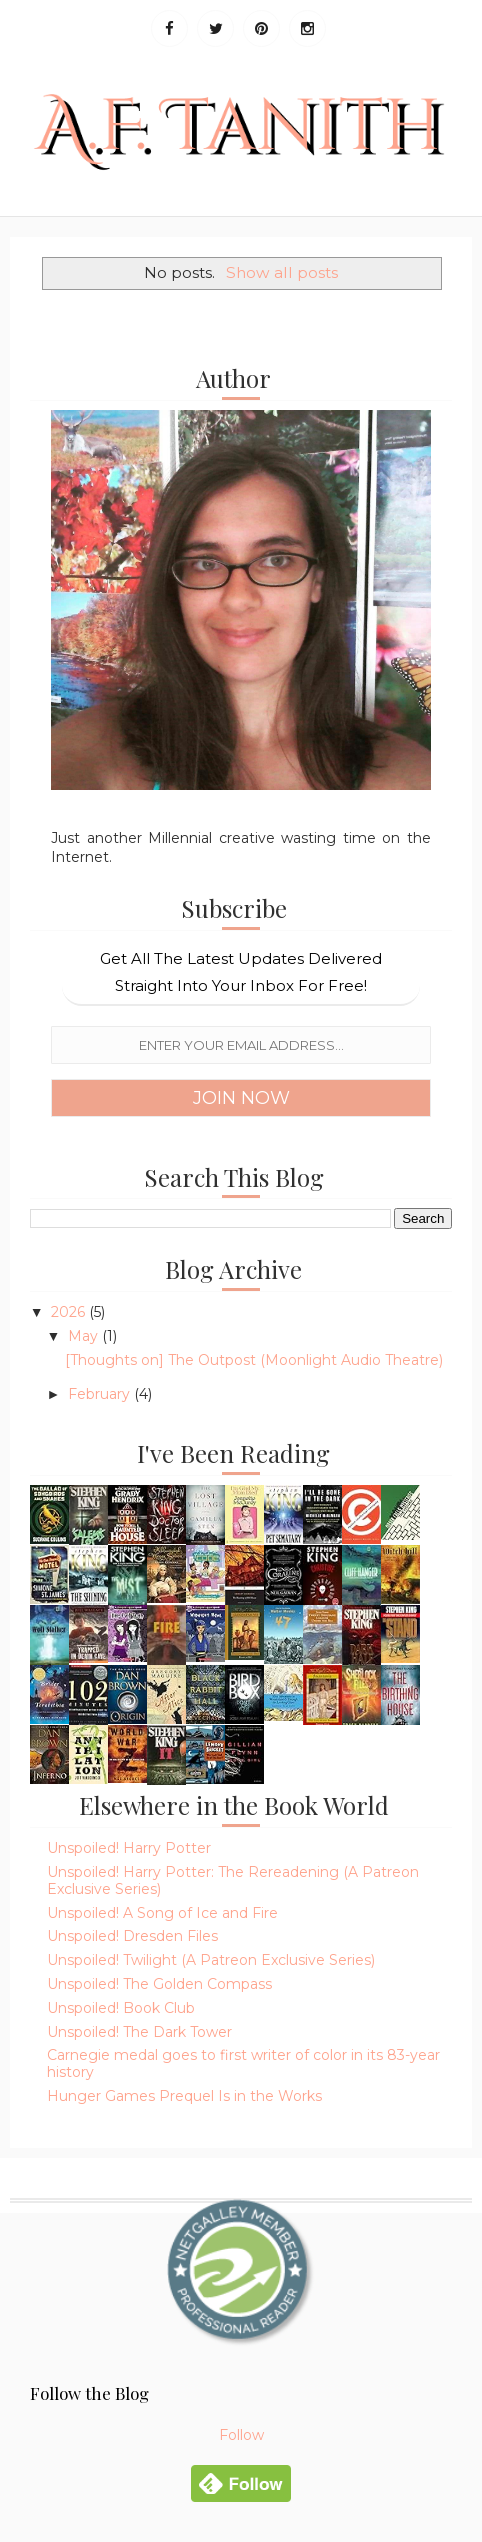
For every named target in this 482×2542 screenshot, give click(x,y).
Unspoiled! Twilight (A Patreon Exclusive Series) (211, 1960)
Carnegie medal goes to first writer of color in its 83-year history (243, 2063)
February (101, 1394)
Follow (241, 2435)
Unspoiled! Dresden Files (132, 1936)
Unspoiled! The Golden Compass (159, 1984)
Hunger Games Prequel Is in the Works (184, 2096)
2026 (70, 1312)
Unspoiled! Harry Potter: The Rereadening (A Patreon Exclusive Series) (233, 1880)
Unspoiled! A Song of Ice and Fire (162, 1913)
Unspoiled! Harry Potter (129, 1848)
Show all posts (282, 272)
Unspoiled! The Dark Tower (139, 2032)
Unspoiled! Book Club (121, 2008)
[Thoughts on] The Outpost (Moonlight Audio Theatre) (254, 1360)
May (85, 1336)
